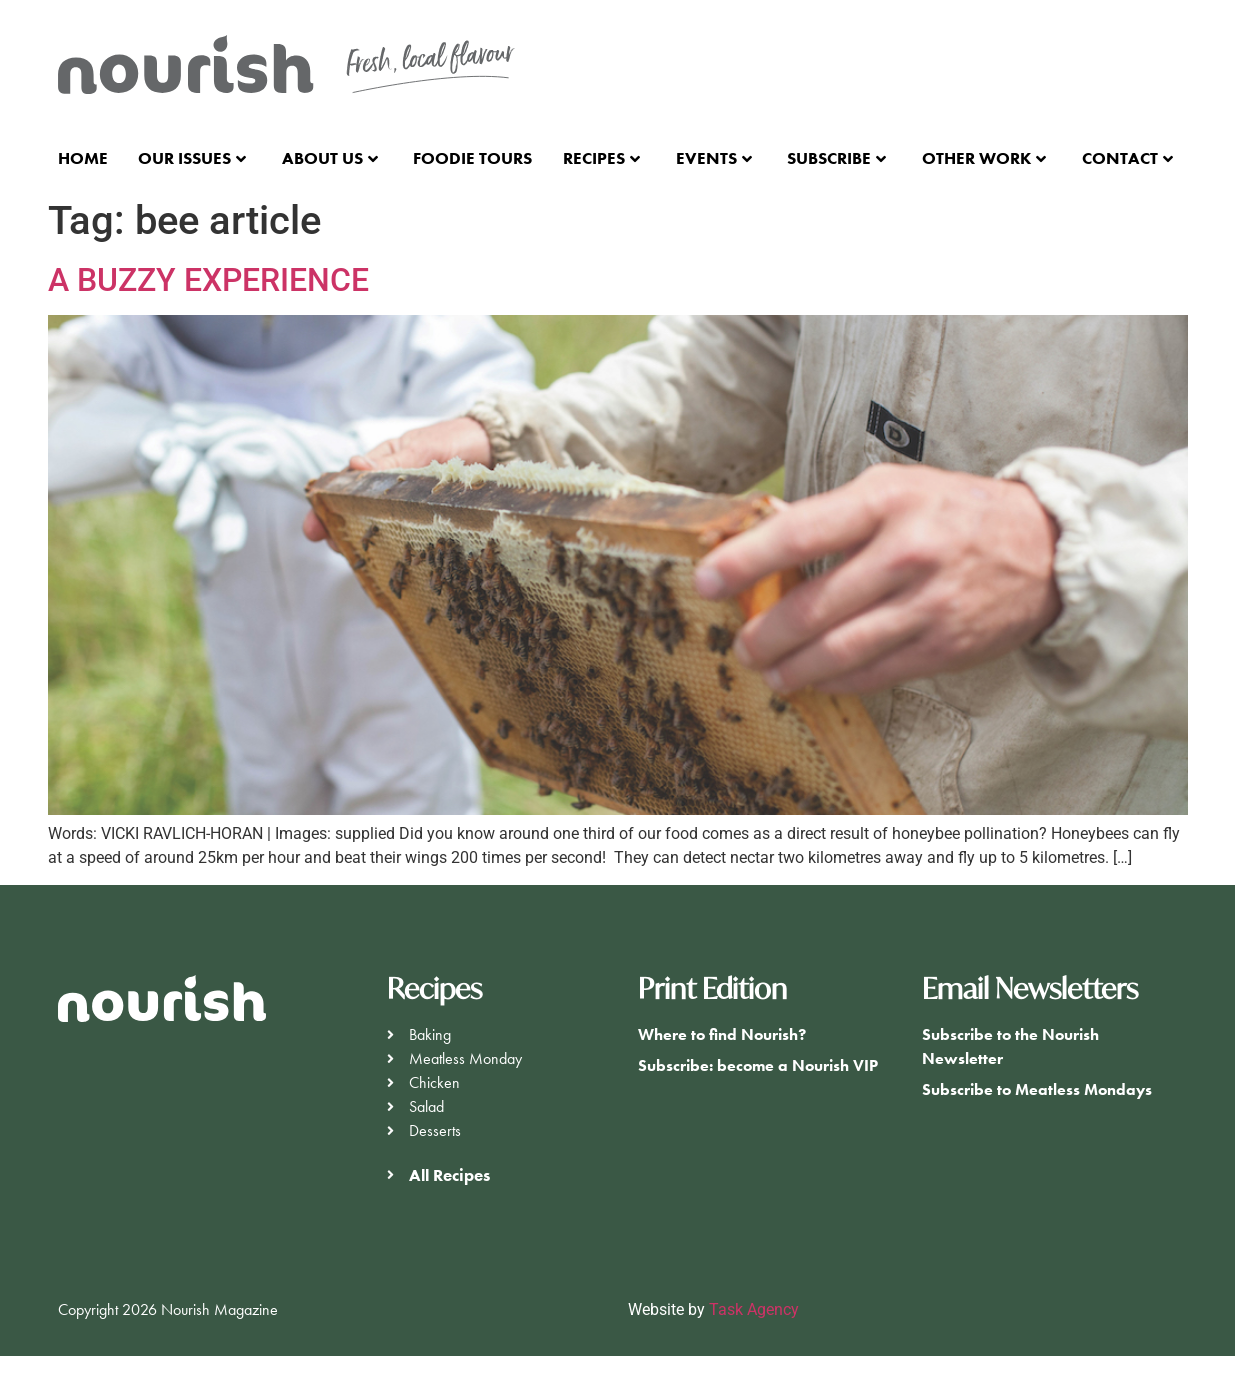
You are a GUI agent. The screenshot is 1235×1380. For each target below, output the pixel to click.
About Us (330, 158)
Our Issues (192, 158)
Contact (1127, 158)
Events (714, 158)
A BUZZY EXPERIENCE (208, 280)
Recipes (601, 158)
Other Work (984, 158)
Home (83, 158)
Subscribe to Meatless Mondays (1037, 1089)
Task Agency (754, 1309)
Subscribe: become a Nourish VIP (758, 1065)
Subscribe (836, 158)
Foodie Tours (472, 158)
